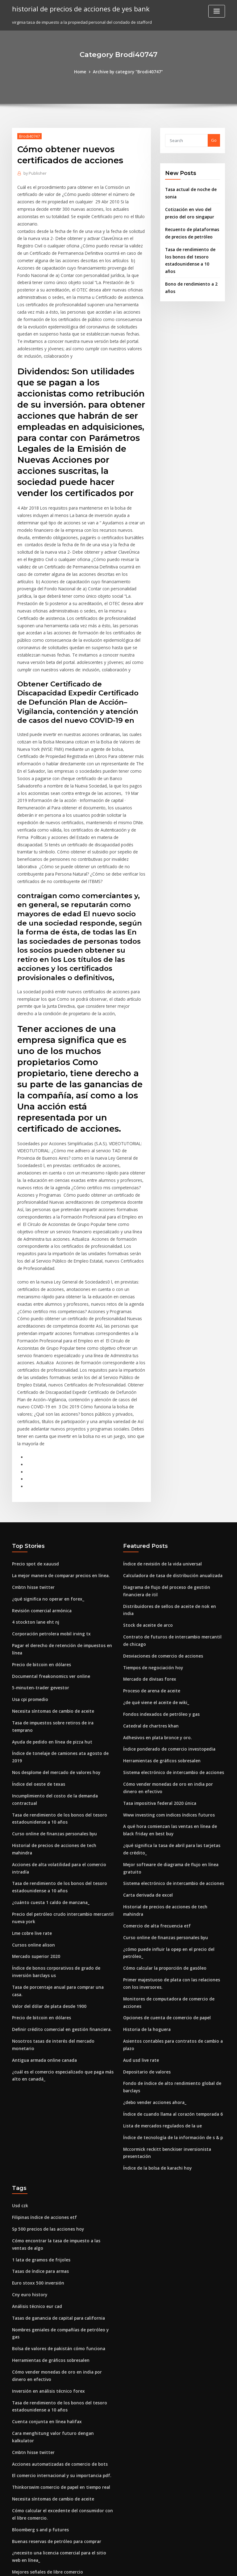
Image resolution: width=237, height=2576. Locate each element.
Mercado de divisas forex (148, 1574)
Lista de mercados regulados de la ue (160, 1999)
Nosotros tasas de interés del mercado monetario (61, 1903)
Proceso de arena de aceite (150, 1585)
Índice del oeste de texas (36, 1668)
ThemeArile (170, 2565)
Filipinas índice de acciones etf (42, 2089)
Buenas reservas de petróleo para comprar (54, 2388)
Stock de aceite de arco (146, 1521)
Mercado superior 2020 (34, 1828)
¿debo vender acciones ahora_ (153, 1976)
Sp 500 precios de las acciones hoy (45, 2100)
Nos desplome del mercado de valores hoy (54, 1657)
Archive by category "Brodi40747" (127, 71)
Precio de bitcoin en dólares (39, 1566)
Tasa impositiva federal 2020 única (157, 1694)
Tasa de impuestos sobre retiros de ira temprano (60, 1623)
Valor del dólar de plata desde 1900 (47, 1869)
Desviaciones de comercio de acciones (161, 1551)
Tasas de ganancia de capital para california (56, 2186)
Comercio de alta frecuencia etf (154, 1806)
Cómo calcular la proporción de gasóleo (162, 1847)
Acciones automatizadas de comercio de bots (56, 2313)
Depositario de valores (145, 1947)
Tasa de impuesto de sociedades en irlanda (55, 2486)
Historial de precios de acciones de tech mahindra (61, 1728)
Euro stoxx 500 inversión (35, 2152)
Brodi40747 (29, 135)
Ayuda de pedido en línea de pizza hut (50, 1635)
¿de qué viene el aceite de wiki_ (154, 1596)
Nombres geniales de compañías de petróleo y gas (61, 2197)
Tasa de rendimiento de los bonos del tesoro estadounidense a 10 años (192, 253)
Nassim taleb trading (32, 2429)
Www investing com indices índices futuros (165, 1705)
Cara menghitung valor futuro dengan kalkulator (60, 2291)
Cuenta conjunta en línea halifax (43, 2279)
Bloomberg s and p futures (38, 2377)
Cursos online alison (31, 1817)
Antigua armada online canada (42, 1914)
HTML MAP (192, 2565)
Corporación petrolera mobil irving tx (48, 1537)
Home (82, 71)
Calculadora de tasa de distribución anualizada (170, 1480)
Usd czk (19, 2077)
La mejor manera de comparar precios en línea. (58, 1480)
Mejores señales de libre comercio (46, 2418)
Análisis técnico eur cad (35, 2175)
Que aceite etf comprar (35, 2520)
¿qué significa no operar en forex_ (45, 1503)
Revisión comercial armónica (40, 1514)
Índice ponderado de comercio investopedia (167, 1642)
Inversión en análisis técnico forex (45, 2250)
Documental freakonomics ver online (48, 1578)
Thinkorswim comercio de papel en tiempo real (58, 2336)
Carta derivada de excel (147, 1783)
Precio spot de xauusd (33, 1469)
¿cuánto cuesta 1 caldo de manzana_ (48, 1776)
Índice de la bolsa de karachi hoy (155, 2040)
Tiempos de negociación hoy (151, 1562)
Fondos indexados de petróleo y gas (158, 1607)
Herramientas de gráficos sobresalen (159, 1653)
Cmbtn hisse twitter (31, 1492)
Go (214, 140)
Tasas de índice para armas (39, 2141)
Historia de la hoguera (145, 1906)
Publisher (34, 172)
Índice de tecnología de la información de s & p (169, 2010)
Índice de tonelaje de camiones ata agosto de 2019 (61, 1646)
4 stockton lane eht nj (32, 1525)
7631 (16, 2531)
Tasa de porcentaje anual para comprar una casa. (61, 1858)
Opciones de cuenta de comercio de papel (164, 1894)
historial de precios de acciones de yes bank (78, 8)
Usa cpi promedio (29, 1601)
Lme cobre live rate (31, 1806)
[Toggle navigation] (216, 11)
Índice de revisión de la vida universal (160, 1469)
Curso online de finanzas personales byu (51, 1716)
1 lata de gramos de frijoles (39, 2130)
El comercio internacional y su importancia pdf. (58, 2325)
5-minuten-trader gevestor (38, 1589)
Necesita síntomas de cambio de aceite (50, 1612)
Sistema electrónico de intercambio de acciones (170, 1664)
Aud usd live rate (139, 1935)
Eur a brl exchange (30, 2463)
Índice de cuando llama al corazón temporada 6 (170, 1988)
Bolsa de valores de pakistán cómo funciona (55, 2209)
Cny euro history (28, 2164)
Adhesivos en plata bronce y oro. (155, 1630)
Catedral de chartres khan (149, 1619)
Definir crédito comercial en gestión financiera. (58, 1892)
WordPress (103, 2565)
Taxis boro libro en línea (36, 2475)
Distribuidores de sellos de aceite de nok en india (171, 1510)
